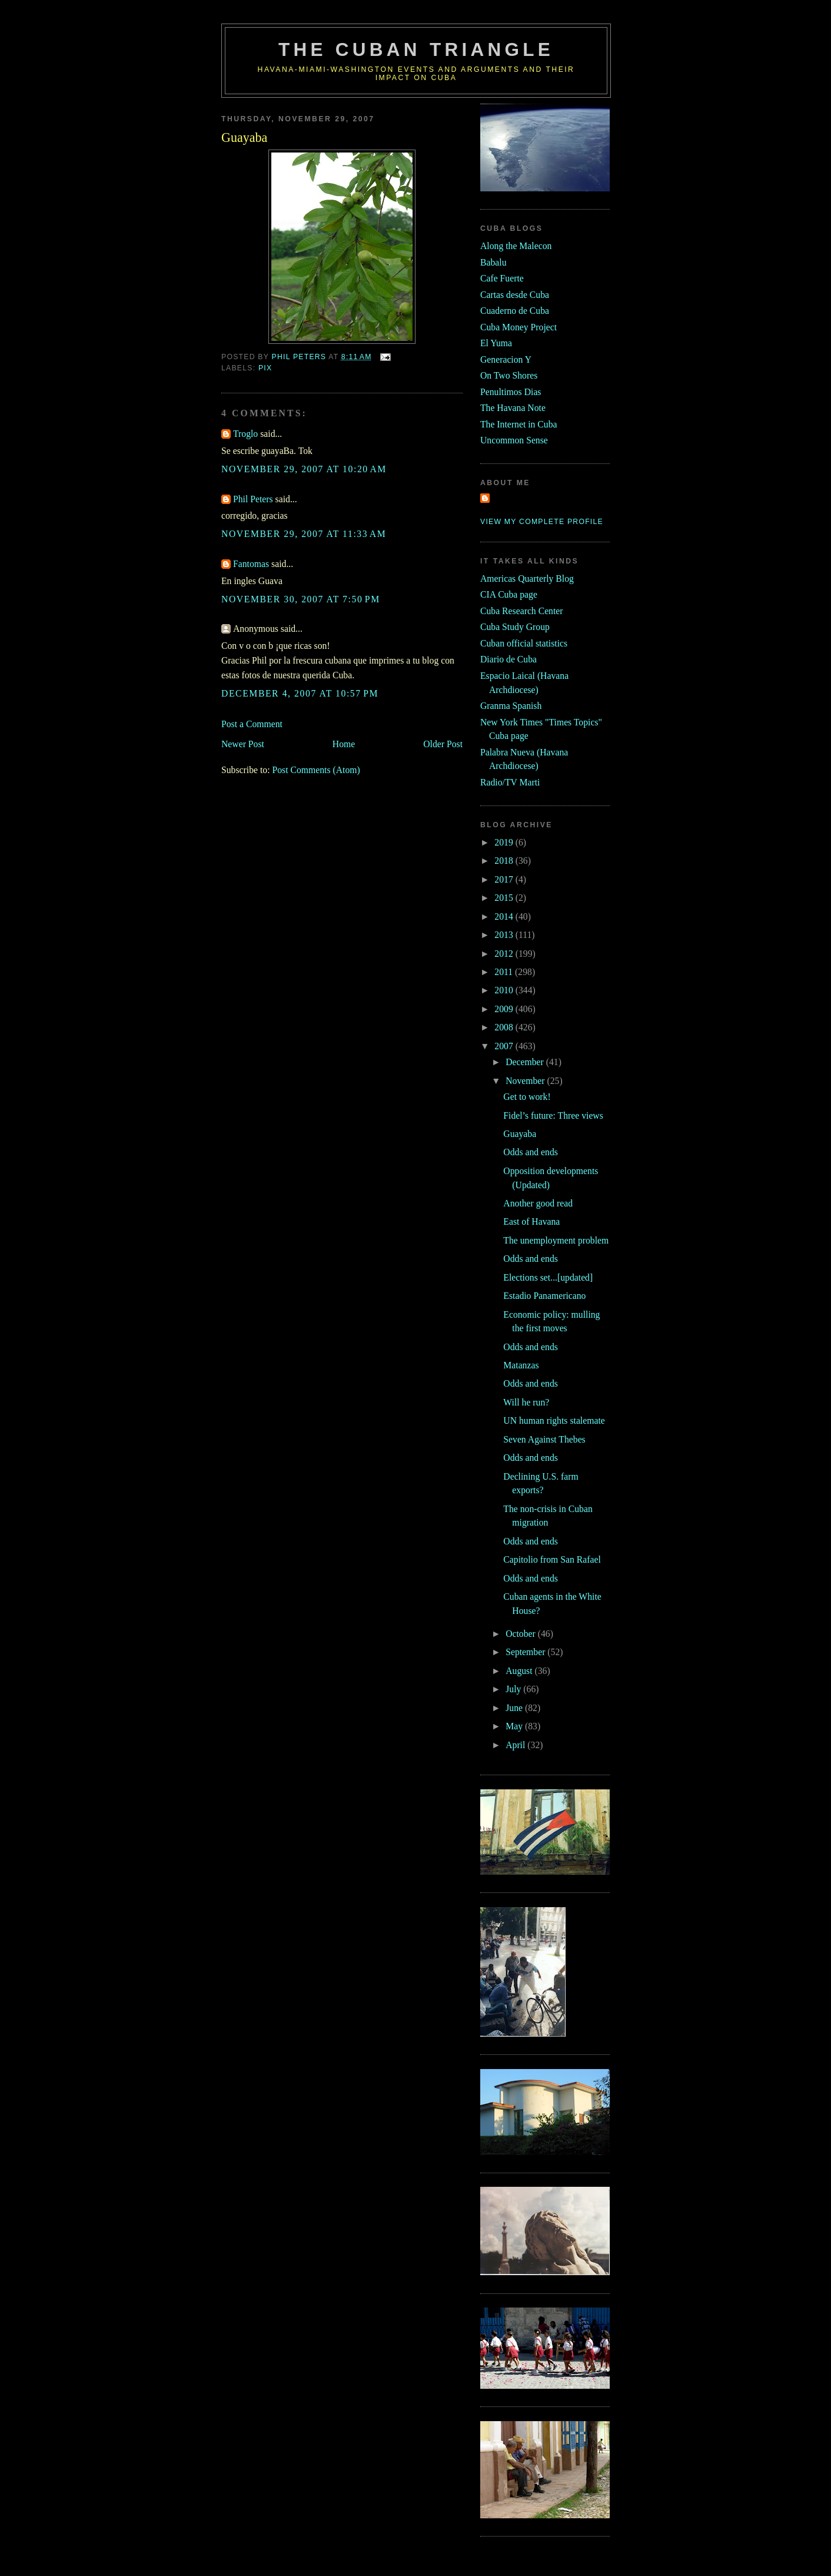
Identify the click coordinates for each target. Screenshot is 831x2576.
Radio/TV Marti (510, 782)
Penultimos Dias (510, 392)
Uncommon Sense (514, 440)
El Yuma (496, 343)
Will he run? (526, 1402)
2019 (504, 842)
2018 (504, 861)
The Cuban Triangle (416, 49)
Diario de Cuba (508, 659)
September (526, 1652)
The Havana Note (513, 408)
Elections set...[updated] (548, 1277)
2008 (504, 1027)
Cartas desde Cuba (514, 295)
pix (265, 368)
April (516, 1745)
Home (344, 744)
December (526, 1062)
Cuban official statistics (523, 643)
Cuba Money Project (518, 327)
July (514, 1689)
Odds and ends (530, 1152)
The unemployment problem (556, 1240)
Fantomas (251, 564)
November (526, 1081)
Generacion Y (505, 359)
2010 (504, 990)
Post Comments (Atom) (316, 770)
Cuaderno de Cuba (514, 311)
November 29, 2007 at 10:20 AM (304, 469)
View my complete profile (541, 522)
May (515, 1726)
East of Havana (531, 1221)
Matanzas (521, 1365)
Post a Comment (251, 724)
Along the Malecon (515, 246)
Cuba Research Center (521, 611)
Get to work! (526, 1097)
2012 (504, 954)
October (522, 1634)
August (520, 1671)
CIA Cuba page (508, 594)
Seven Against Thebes (544, 1439)
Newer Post (242, 744)
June (515, 1708)
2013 (504, 935)
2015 (504, 898)
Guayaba (519, 1134)
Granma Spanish (510, 706)
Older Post (443, 744)
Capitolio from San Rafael (551, 1559)
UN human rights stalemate (553, 1420)
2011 (504, 972)
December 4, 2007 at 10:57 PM (299, 693)
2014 (504, 916)
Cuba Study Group (515, 627)
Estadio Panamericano (544, 1296)
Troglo (245, 434)
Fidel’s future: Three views (553, 1115)
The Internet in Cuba (518, 424)
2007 (504, 1046)
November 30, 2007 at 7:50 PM (300, 599)
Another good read (538, 1203)
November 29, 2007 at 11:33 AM (303, 534)
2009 (504, 1009)
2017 (504, 879)
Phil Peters (253, 499)
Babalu (493, 262)
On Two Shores (508, 375)
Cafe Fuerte (502, 278)
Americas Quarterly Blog (527, 578)
